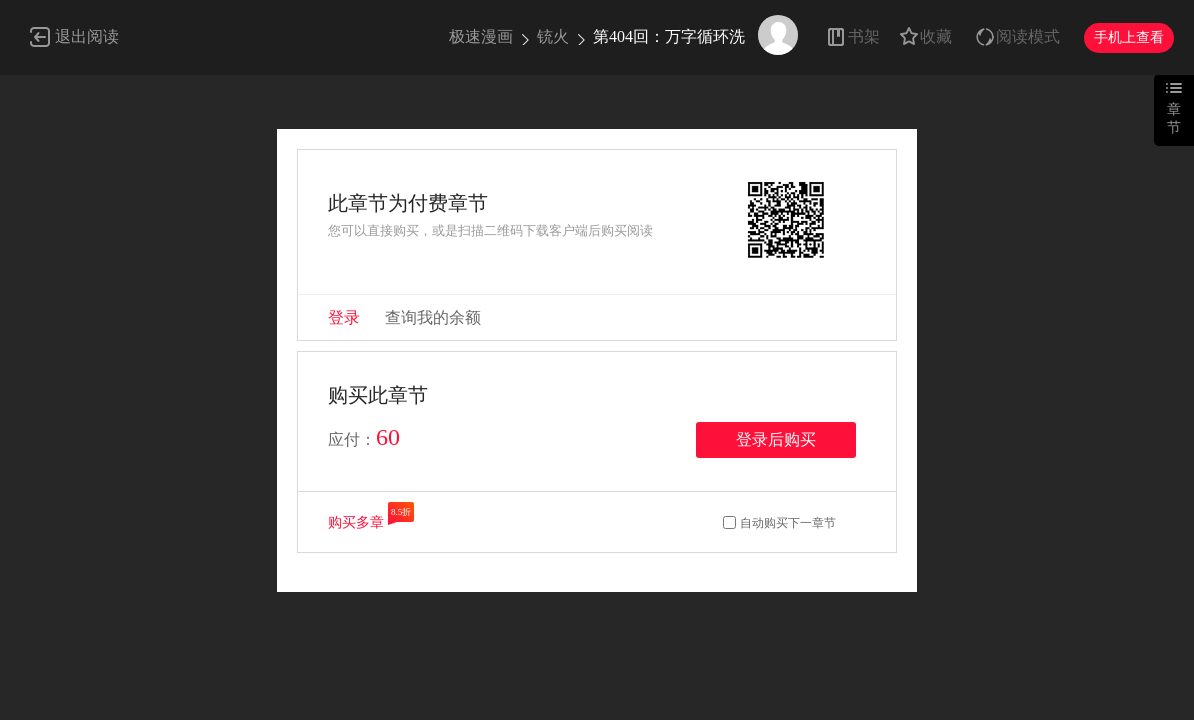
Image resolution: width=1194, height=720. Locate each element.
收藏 (936, 36)
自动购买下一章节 (788, 523)
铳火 (553, 36)
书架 (864, 36)
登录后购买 (776, 439)
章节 (1174, 118)
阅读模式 (1028, 36)
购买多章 (356, 522)
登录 (344, 317)
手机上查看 (1129, 37)
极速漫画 (481, 36)
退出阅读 (87, 36)
